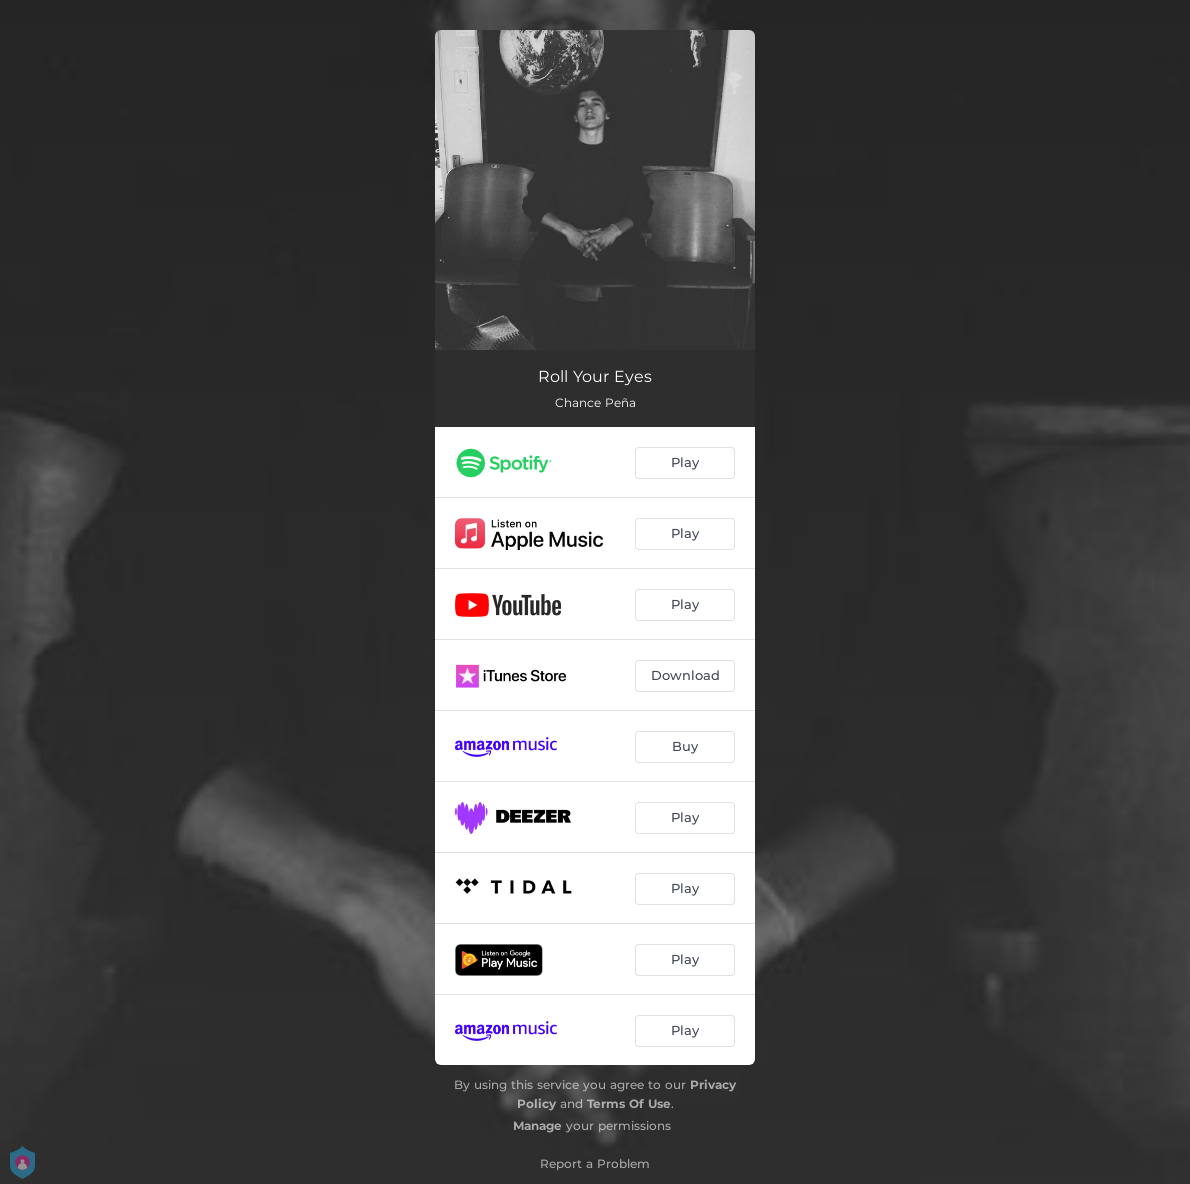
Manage (537, 1125)
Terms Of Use (629, 1103)
